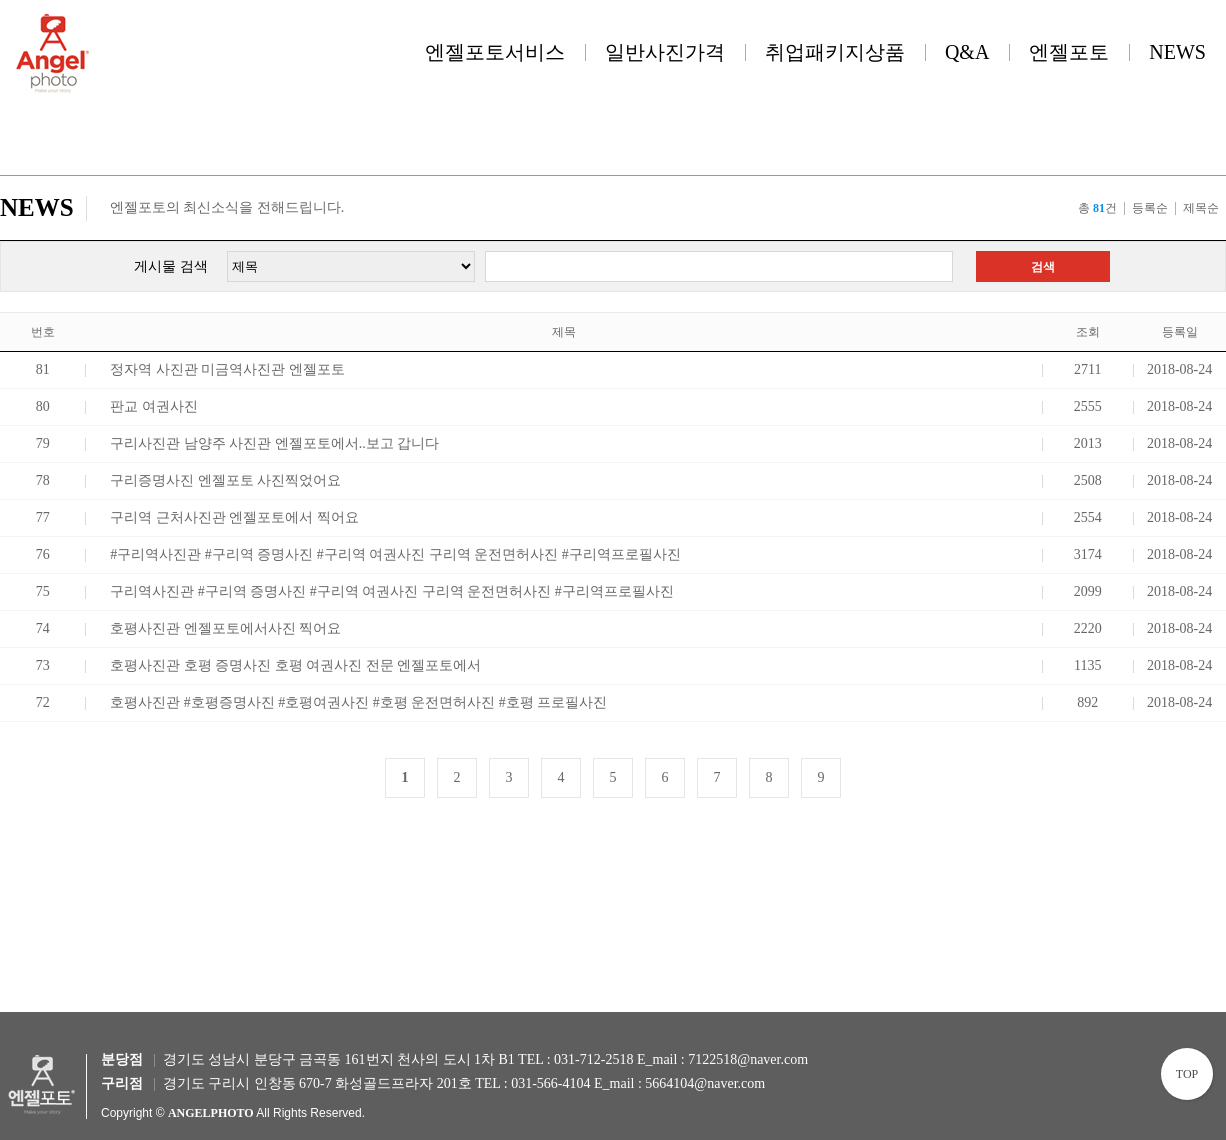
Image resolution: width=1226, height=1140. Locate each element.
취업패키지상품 (835, 52)
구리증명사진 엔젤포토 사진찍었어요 (225, 480)
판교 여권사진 (154, 406)
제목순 (1201, 208)
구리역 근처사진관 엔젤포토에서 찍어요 (234, 517)
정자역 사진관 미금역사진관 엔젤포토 (227, 369)
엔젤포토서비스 (495, 52)
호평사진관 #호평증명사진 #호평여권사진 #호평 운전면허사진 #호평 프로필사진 (358, 702)
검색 (1043, 267)
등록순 (1150, 208)
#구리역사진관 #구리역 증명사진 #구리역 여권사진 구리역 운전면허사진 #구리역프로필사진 (395, 554)
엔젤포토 (1069, 52)
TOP (1187, 1074)
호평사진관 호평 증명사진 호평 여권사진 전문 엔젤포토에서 (295, 665)
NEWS (1177, 52)
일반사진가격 (665, 52)
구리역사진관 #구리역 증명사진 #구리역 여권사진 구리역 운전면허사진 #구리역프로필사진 (392, 591)
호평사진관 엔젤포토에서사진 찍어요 (225, 628)
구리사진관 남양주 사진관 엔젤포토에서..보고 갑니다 (274, 443)
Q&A (967, 52)
